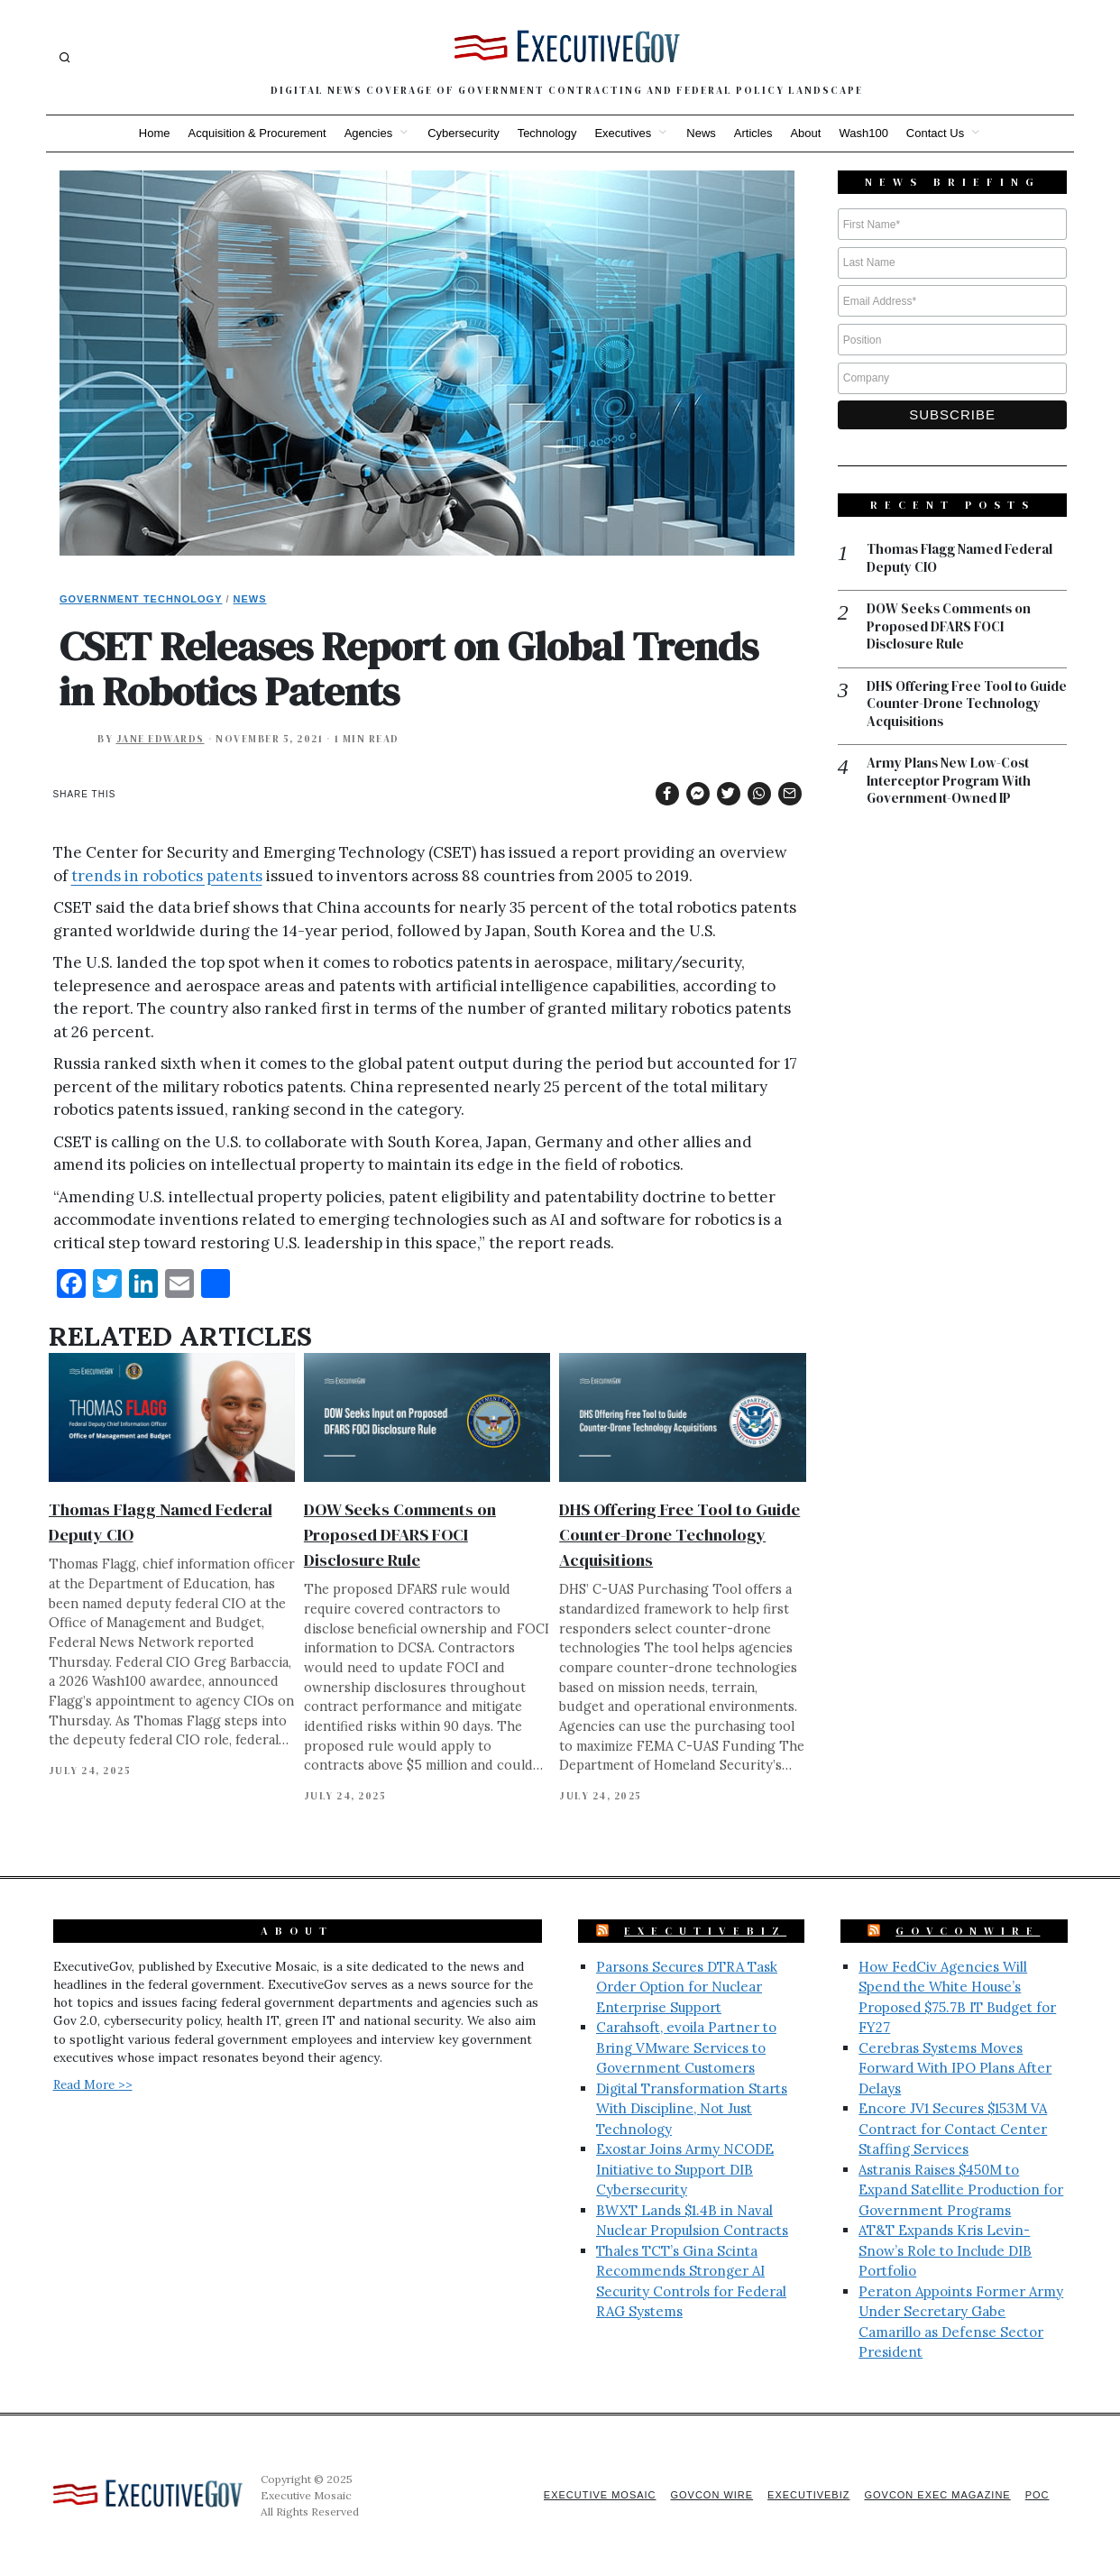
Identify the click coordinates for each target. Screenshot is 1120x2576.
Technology (547, 133)
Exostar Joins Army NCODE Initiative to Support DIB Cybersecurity (685, 2169)
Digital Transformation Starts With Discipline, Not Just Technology (691, 2109)
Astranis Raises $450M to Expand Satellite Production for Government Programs (960, 2190)
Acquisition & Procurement (257, 133)
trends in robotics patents (166, 876)
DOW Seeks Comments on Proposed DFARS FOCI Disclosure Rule (400, 1534)
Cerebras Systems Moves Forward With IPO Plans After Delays (954, 2068)
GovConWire (967, 1931)
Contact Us (935, 133)
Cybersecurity (463, 133)
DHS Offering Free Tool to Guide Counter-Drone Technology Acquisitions (679, 1534)
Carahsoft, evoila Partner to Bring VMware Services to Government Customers (686, 2047)
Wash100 (863, 133)
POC (1037, 2494)
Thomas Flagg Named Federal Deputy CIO (960, 557)
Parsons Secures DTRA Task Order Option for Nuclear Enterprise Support (686, 1987)
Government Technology (141, 598)
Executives (622, 133)
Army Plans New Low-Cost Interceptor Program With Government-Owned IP (949, 780)
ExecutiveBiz (705, 1931)
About (805, 133)
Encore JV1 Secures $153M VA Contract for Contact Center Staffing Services (952, 2128)
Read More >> (93, 2084)
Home (154, 133)
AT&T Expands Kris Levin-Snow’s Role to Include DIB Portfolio (945, 2250)
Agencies (368, 133)
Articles (753, 133)
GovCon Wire (711, 2494)
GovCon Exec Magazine (937, 2494)
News (701, 133)
